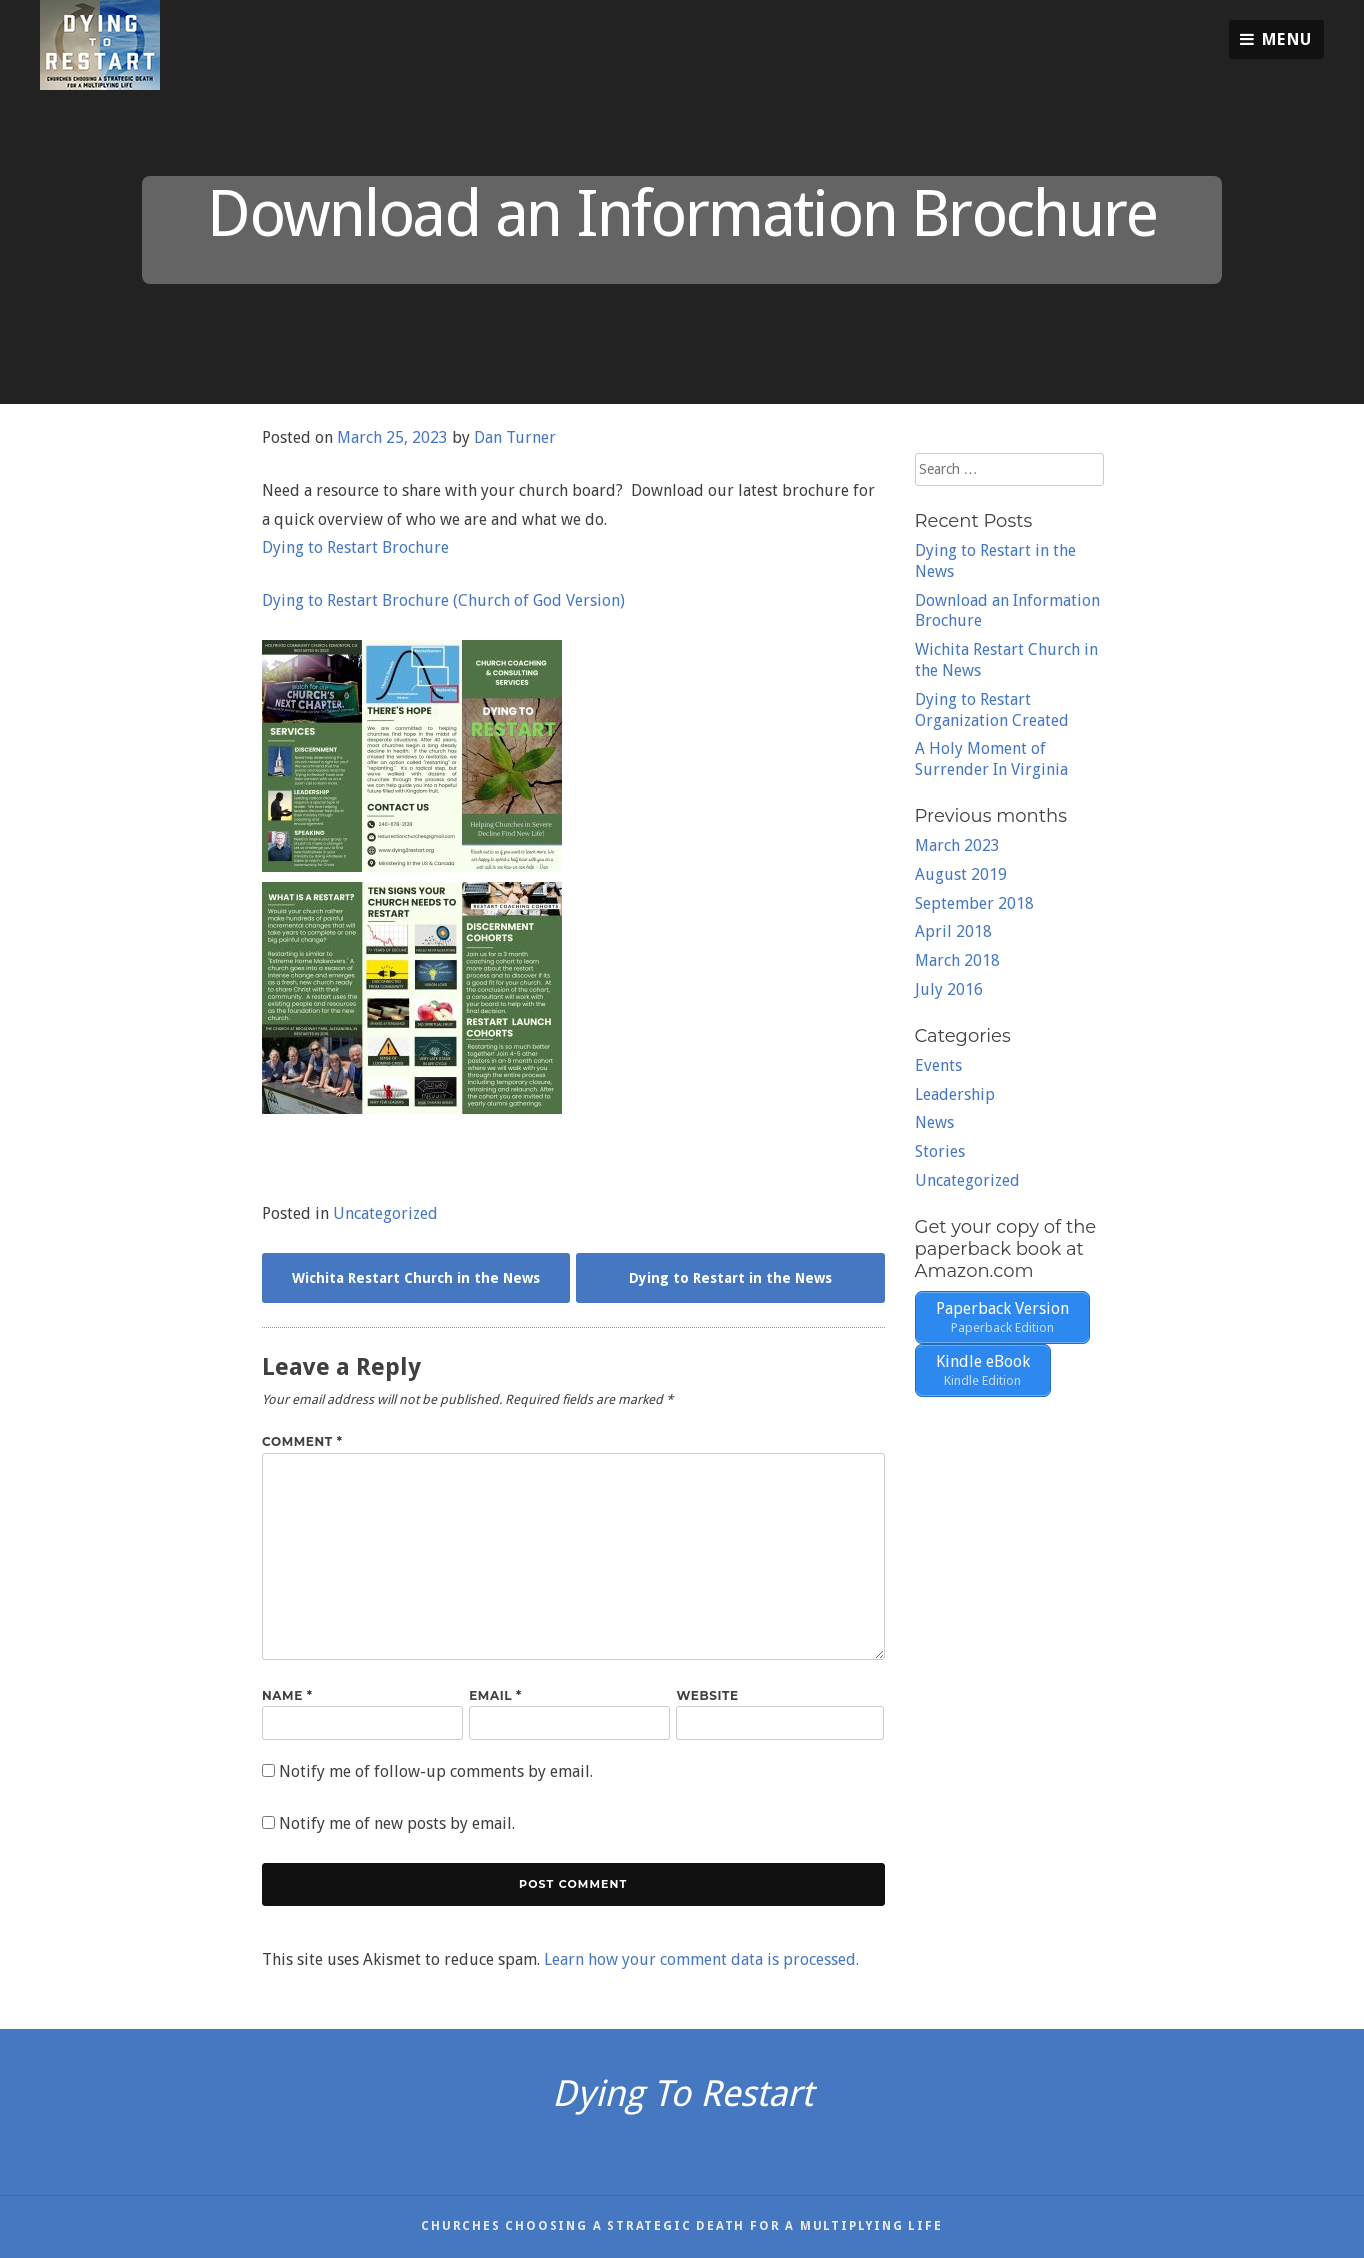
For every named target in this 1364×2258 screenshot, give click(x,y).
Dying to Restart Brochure (355, 547)
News (934, 1122)
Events (938, 1065)
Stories (940, 1151)
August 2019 (961, 874)
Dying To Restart (682, 2093)
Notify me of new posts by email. (397, 1823)
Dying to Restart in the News (730, 1278)
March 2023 (957, 845)
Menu (1276, 39)
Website (707, 1695)
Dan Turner (515, 437)
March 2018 (957, 960)
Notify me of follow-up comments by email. (436, 1771)
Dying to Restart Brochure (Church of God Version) (443, 600)
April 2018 (953, 931)
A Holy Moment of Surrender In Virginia (991, 759)
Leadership (955, 1094)
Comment (302, 1441)
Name (287, 1695)
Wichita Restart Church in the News (416, 1278)
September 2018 (974, 903)
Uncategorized (385, 1213)
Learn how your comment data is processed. (701, 1959)
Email (495, 1695)
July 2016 (949, 989)
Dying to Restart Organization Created (992, 710)
